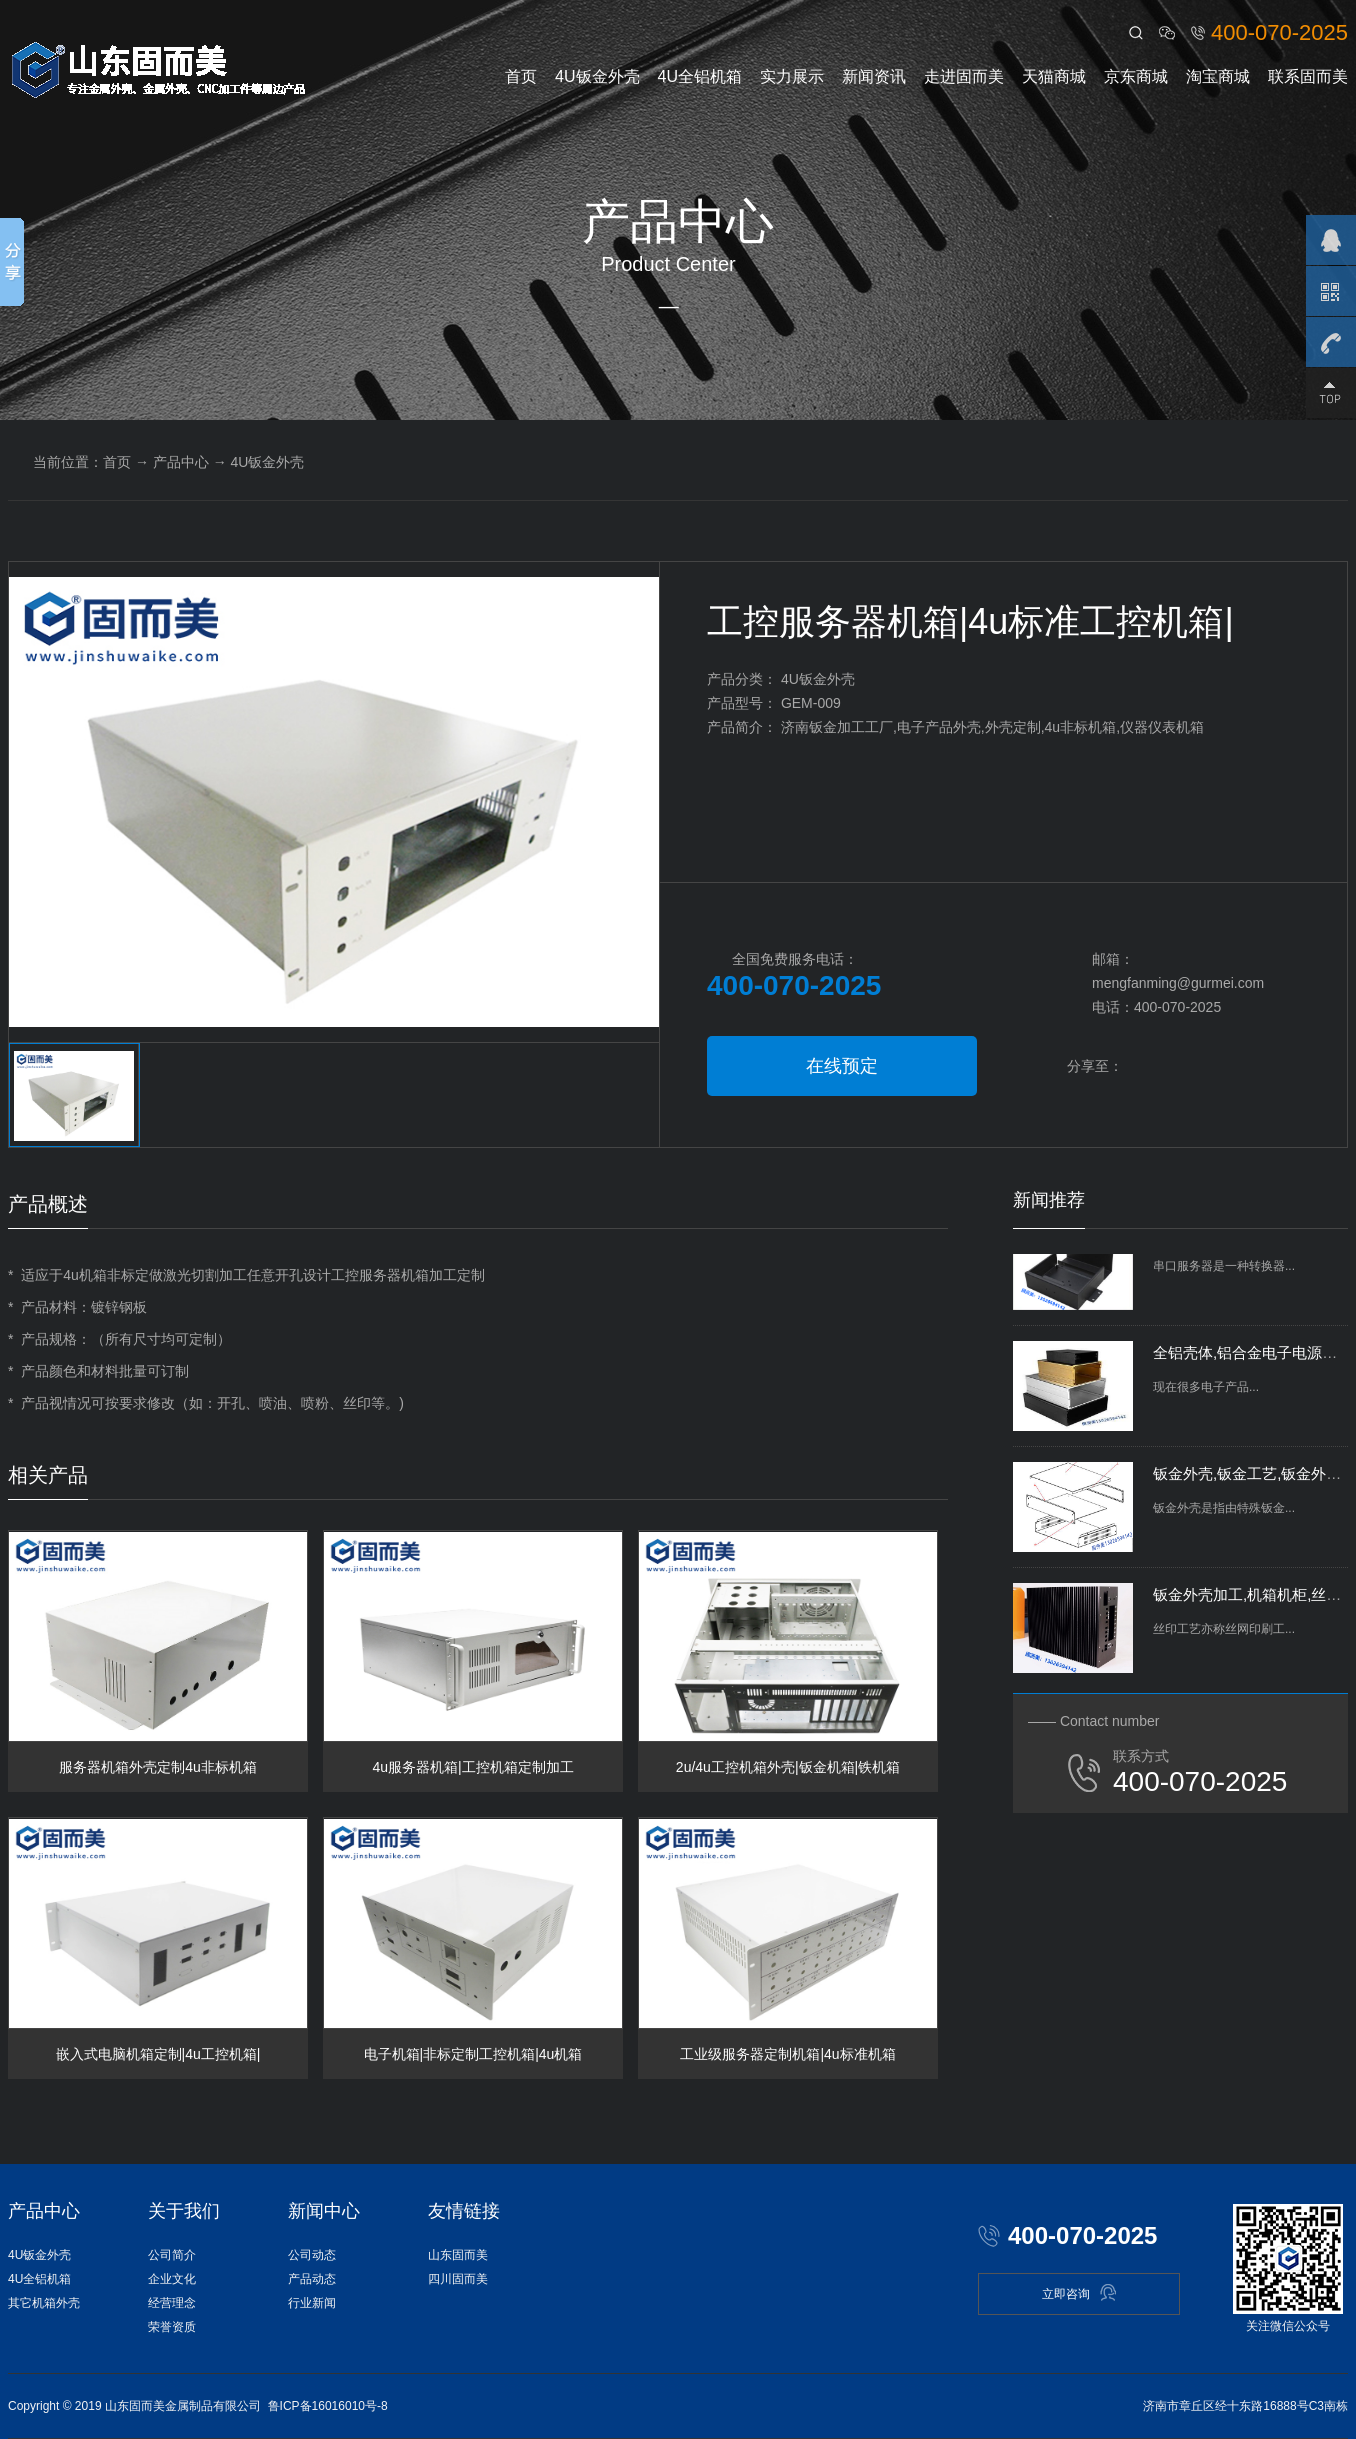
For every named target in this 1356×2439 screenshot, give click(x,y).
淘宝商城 (1218, 76)
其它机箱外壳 (44, 2303)
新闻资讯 (874, 76)
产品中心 (181, 462)
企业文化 (172, 2279)
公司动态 (312, 2255)
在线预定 (842, 1066)
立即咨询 (1079, 2292)
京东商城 (1136, 76)
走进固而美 (964, 76)
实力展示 (792, 76)
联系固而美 (1308, 76)
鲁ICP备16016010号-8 (328, 2406)
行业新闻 (312, 2303)
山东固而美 (458, 2255)
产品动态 (312, 2279)
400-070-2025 (1279, 32)
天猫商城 (1054, 76)
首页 (521, 76)
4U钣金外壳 (597, 76)
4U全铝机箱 (700, 76)
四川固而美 (458, 2279)
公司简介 (172, 2255)
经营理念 (172, 2303)
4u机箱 (85, 1275)
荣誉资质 (172, 2327)
